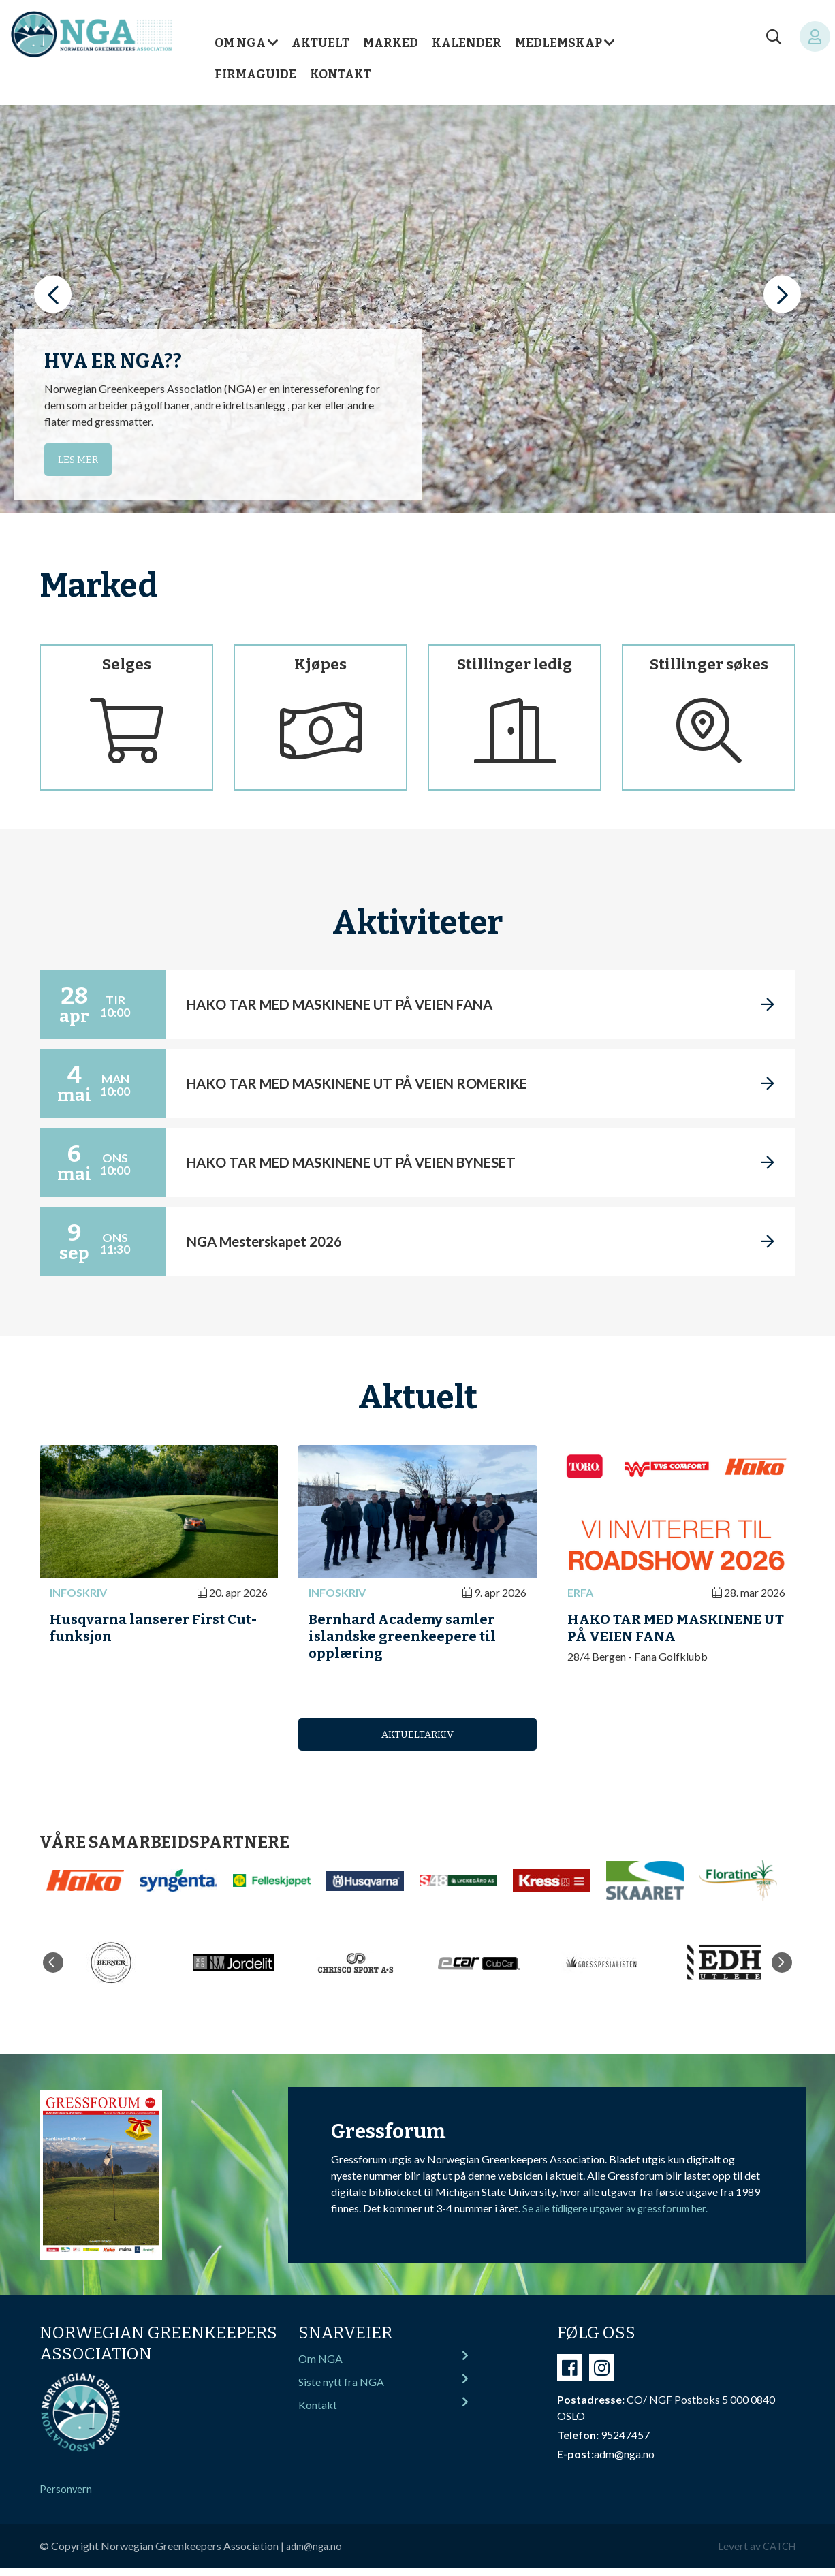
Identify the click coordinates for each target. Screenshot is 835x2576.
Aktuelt (320, 43)
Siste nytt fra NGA (383, 2392)
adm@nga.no (316, 2553)
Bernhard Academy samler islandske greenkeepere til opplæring (411, 1641)
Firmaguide (255, 74)
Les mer (79, 459)
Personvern (66, 2496)
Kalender (466, 43)
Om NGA (240, 43)
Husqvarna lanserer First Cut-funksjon (145, 1632)
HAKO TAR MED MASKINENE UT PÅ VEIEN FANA (673, 1632)
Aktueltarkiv (418, 1742)
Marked (390, 43)
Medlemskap (558, 43)
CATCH (776, 2553)
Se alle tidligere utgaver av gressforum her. (620, 2216)
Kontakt (340, 74)
